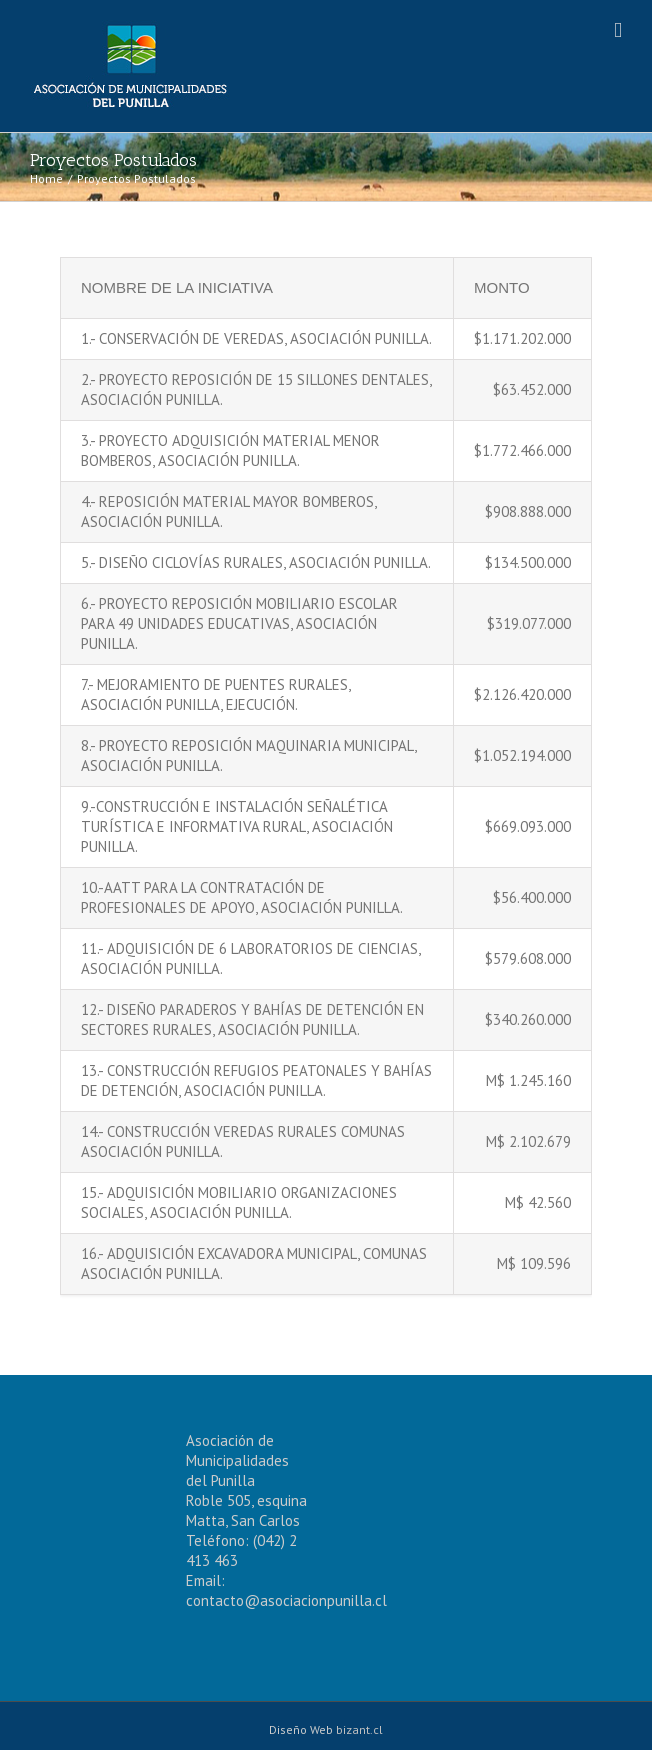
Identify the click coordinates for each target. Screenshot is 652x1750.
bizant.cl (359, 1729)
